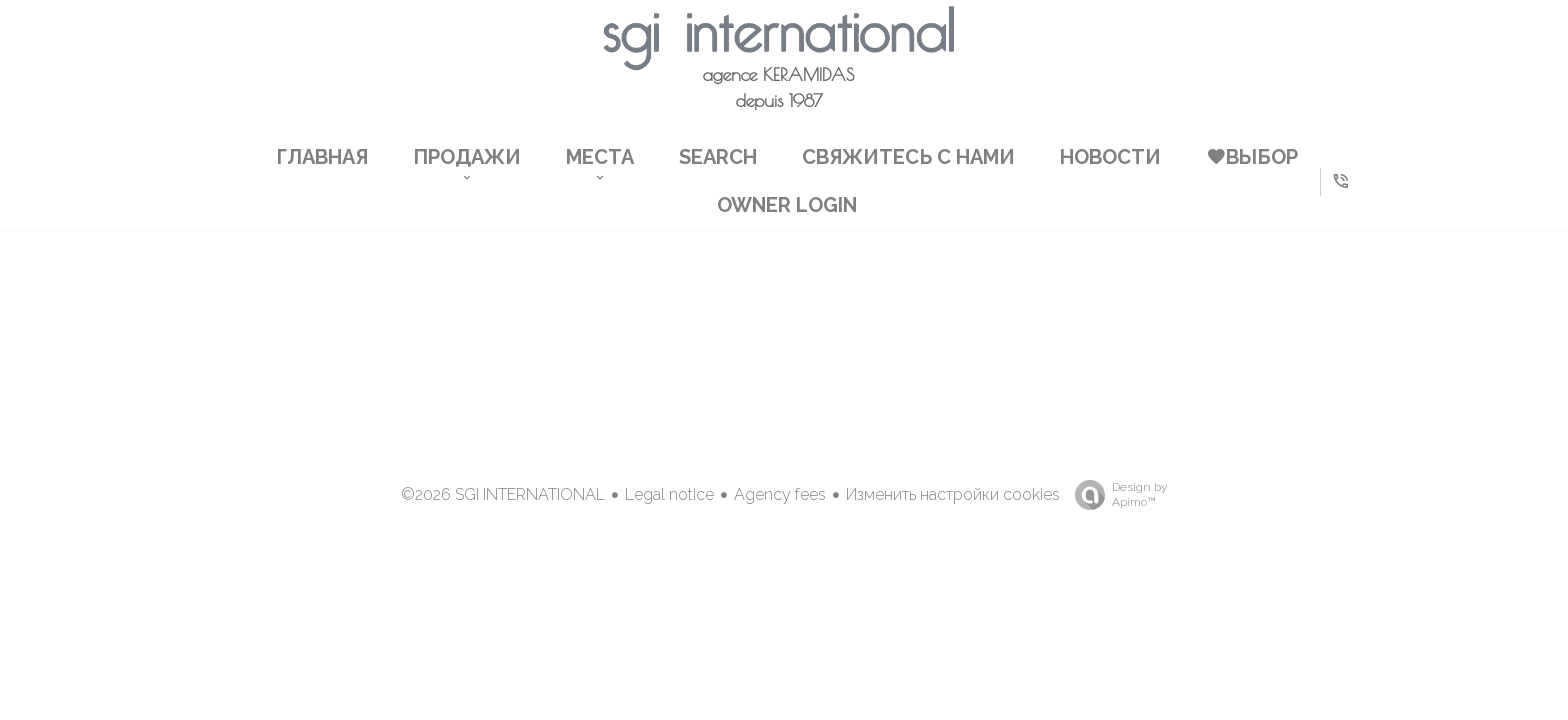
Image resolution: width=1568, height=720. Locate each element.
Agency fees (780, 494)
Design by (1116, 495)
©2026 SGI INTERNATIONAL (503, 494)
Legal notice (669, 494)
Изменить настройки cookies (953, 494)
